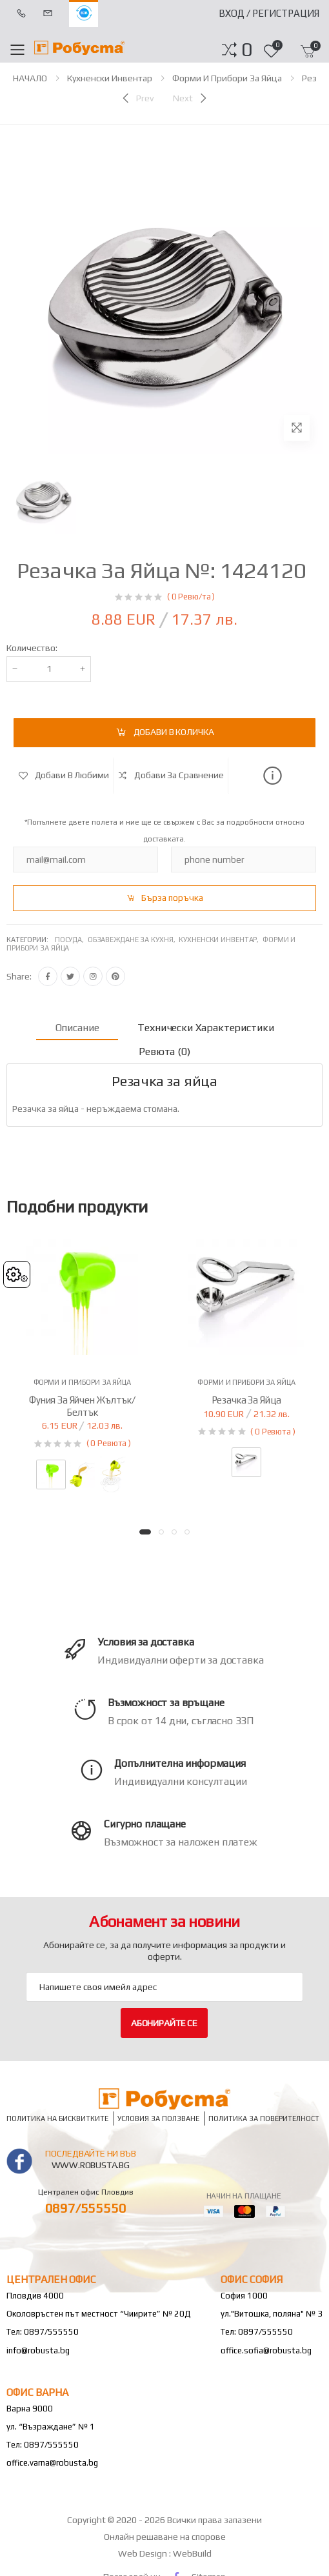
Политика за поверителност (263, 2119)
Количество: (31, 648)
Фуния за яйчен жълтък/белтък (82, 1406)
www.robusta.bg (91, 2165)
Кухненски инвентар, (221, 939)
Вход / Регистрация (269, 13)
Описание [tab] (77, 1027)
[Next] (191, 98)
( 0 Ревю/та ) (191, 596)
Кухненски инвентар (109, 78)
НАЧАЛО (30, 78)
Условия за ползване (158, 2119)
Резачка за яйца (247, 1399)
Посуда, (71, 939)
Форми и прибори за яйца (227, 78)
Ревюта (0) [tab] (164, 1051)
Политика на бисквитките (57, 2119)
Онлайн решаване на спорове (165, 2536)
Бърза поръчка (172, 897)
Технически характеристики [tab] (205, 1027)
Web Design (143, 2553)
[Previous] (137, 98)
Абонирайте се (164, 2023)
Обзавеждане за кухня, (133, 939)
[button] (246, 49)
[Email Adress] (164, 1987)
